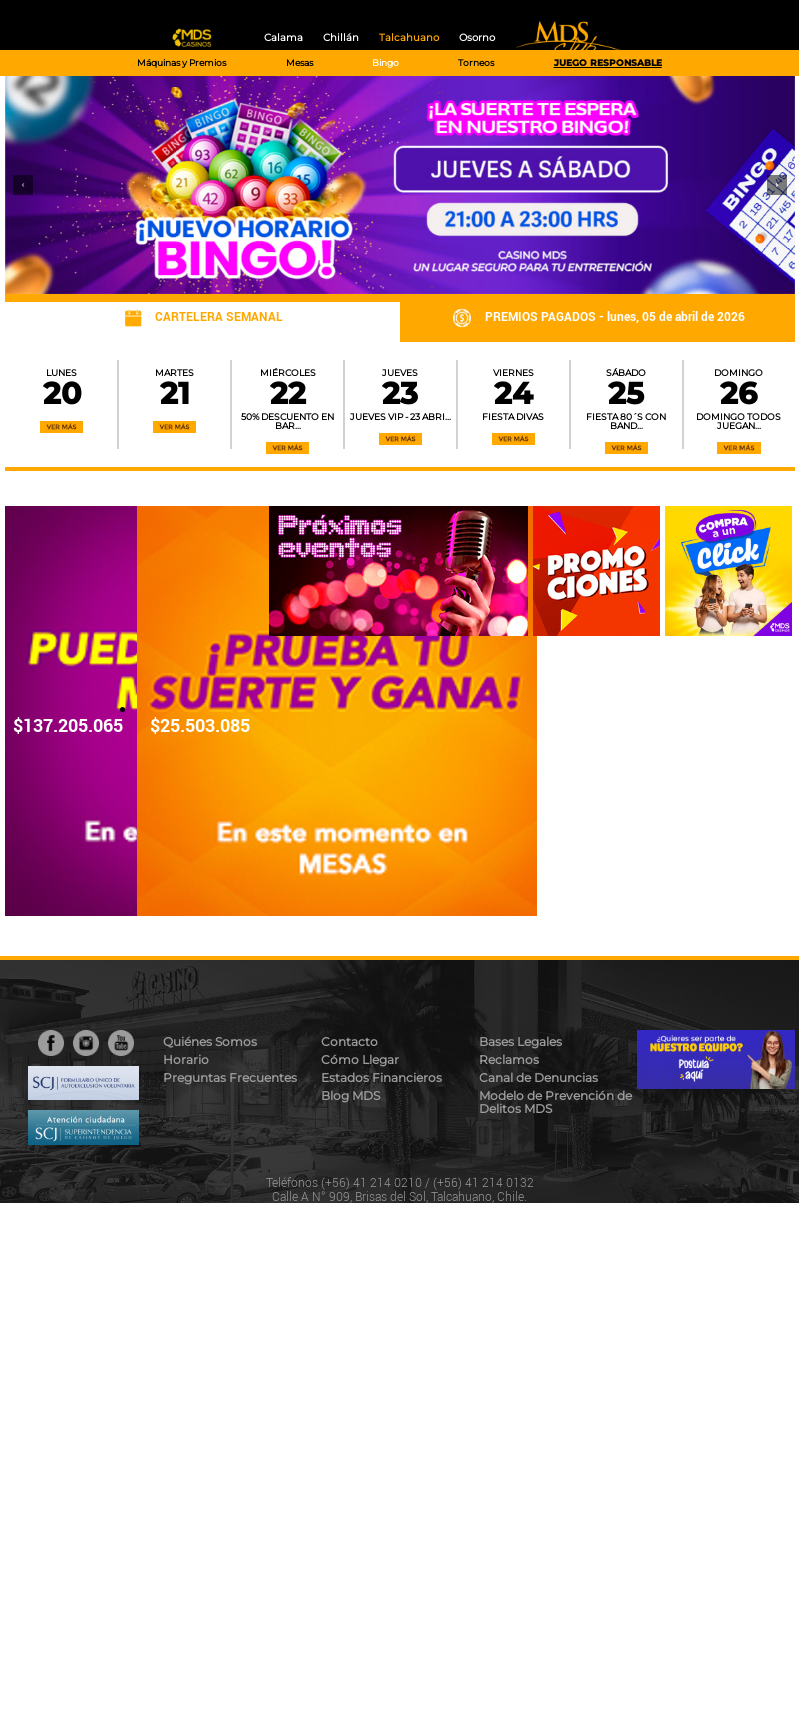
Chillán (341, 37)
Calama (283, 37)
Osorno (477, 37)
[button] (23, 185)
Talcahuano (409, 37)
